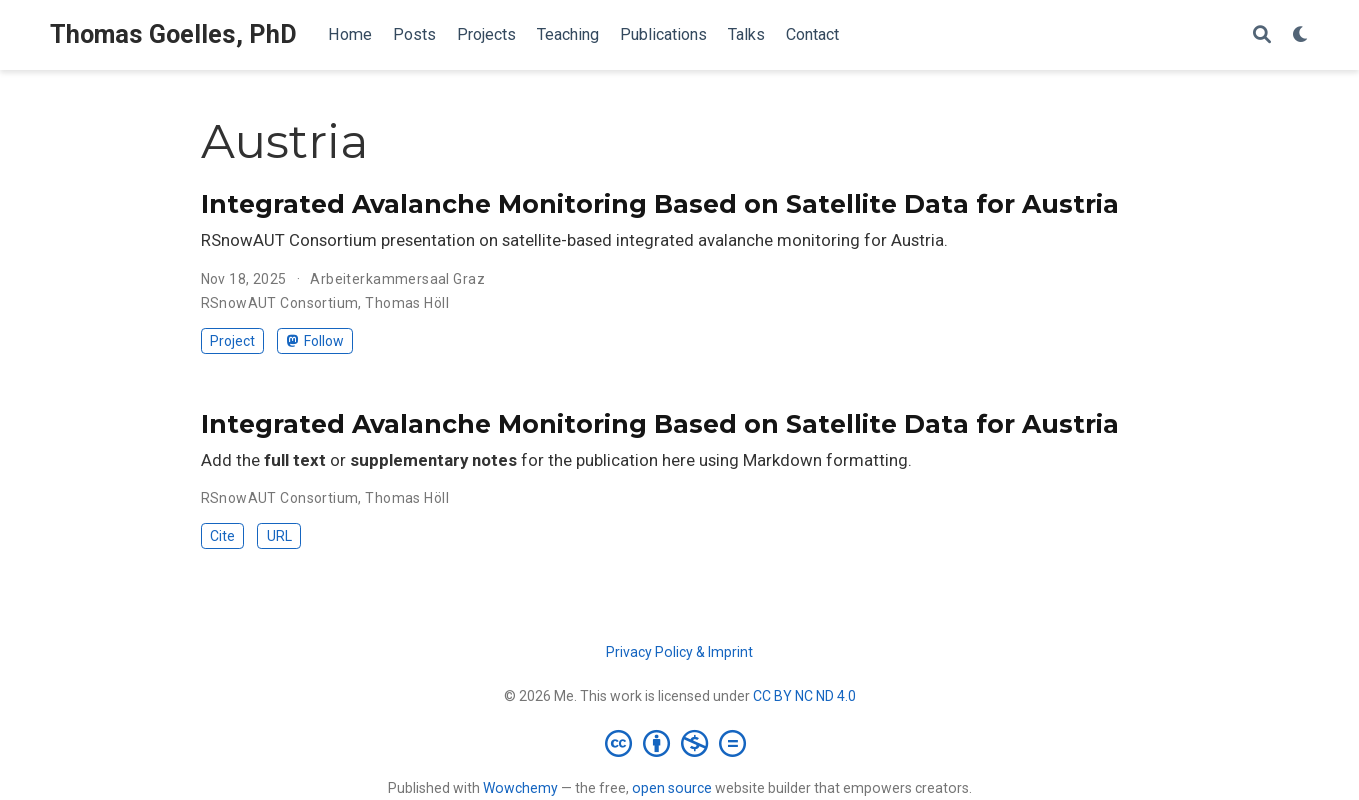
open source (672, 788)
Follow (315, 341)
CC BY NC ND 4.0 (804, 696)
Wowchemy (520, 788)
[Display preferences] (1301, 35)
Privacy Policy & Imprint (679, 652)
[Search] (1262, 35)
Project (232, 341)
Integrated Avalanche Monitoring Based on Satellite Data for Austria (660, 204)
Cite (222, 536)
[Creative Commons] (679, 743)
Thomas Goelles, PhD (173, 34)
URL (279, 536)
